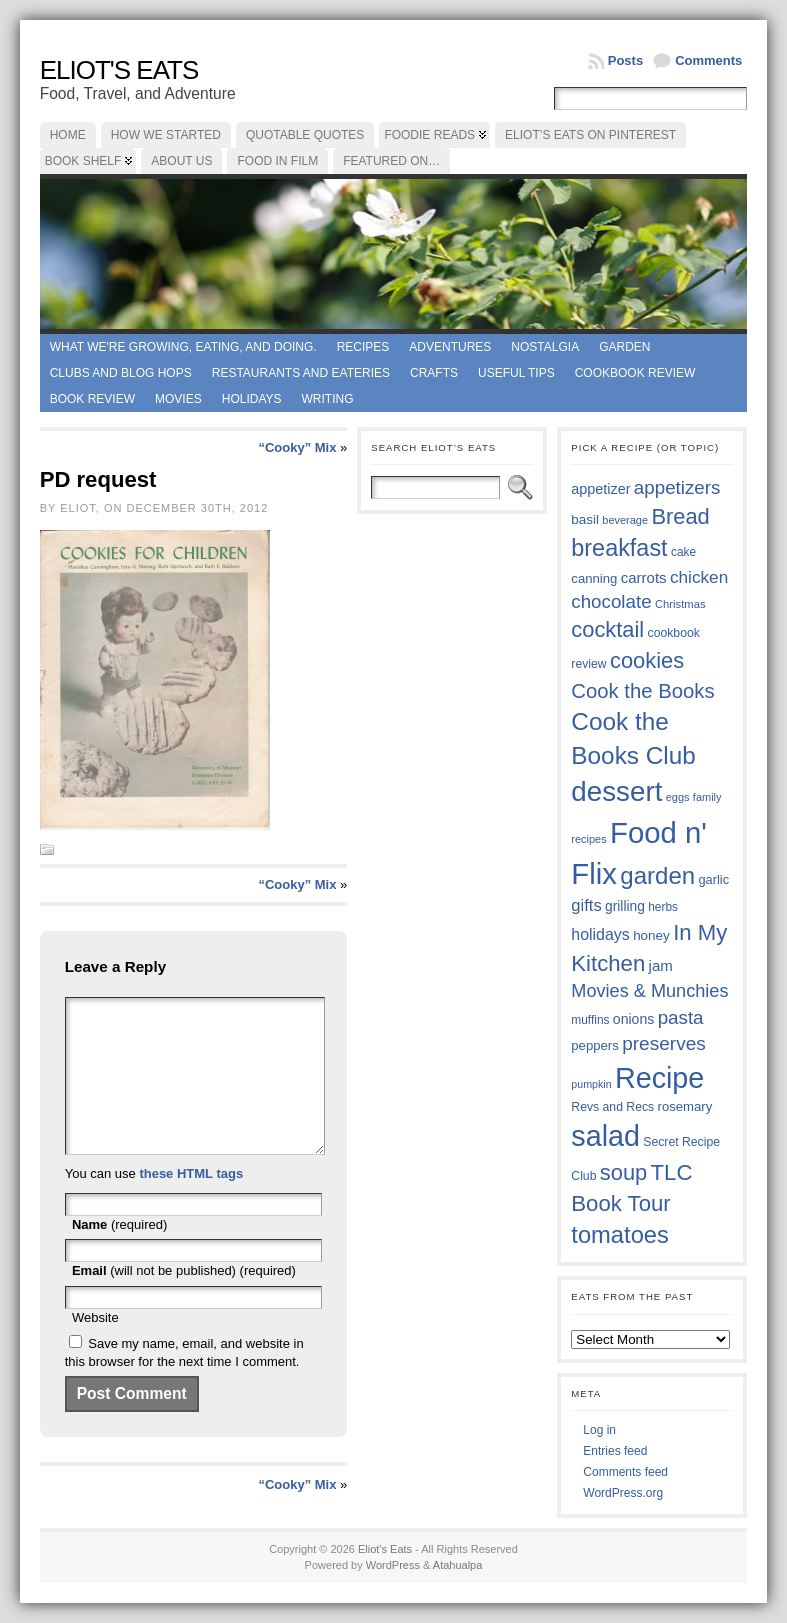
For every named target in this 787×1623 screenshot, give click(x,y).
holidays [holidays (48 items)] (600, 934)
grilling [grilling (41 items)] (625, 906)
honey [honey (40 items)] (651, 935)
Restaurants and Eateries (301, 373)
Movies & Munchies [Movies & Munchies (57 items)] (649, 991)
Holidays (252, 399)
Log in (599, 1430)
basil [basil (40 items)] (585, 519)
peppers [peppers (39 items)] (595, 1045)
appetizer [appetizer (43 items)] (600, 489)
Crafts (434, 373)
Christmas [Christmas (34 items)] (680, 604)
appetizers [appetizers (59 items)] (677, 487)
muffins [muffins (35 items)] (590, 1020)
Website (95, 1347)
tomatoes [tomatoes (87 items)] (620, 1235)
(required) (119, 1254)
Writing (328, 399)
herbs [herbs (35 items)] (663, 907)
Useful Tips (516, 373)
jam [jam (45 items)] (661, 965)
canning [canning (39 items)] (594, 578)
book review (92, 399)
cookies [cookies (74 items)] (647, 660)
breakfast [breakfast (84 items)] (619, 548)
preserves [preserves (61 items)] (664, 1043)
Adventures (450, 347)
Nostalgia (545, 347)
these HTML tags (191, 1203)
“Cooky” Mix (297, 447)
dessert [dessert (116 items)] (616, 791)
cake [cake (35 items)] (683, 552)
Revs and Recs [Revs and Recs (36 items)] (612, 1107)
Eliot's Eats (119, 70)
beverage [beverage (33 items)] (625, 520)
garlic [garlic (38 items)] (713, 879)
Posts (625, 60)
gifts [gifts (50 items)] (586, 905)
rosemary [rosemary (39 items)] (685, 1106)
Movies (178, 399)
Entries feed (615, 1451)
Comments (708, 60)
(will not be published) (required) (184, 1300)
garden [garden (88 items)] (657, 875)
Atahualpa (458, 1565)
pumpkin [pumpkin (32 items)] (591, 1084)
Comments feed (625, 1472)
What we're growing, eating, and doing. (183, 347)
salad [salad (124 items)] (605, 1136)
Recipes (363, 347)
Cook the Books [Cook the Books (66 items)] (642, 691)
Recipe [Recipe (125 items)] (659, 1078)
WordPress (393, 1565)
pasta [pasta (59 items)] (681, 1017)
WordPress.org (623, 1493)
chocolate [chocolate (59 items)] (611, 601)
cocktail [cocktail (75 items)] (607, 629)
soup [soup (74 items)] (623, 1172)
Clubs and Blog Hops (121, 373)
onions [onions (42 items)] (634, 1019)
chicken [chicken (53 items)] (699, 577)
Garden (624, 347)
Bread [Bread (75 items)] (680, 516)
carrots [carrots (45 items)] (644, 577)
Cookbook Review (635, 373)
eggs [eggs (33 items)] (678, 797)
